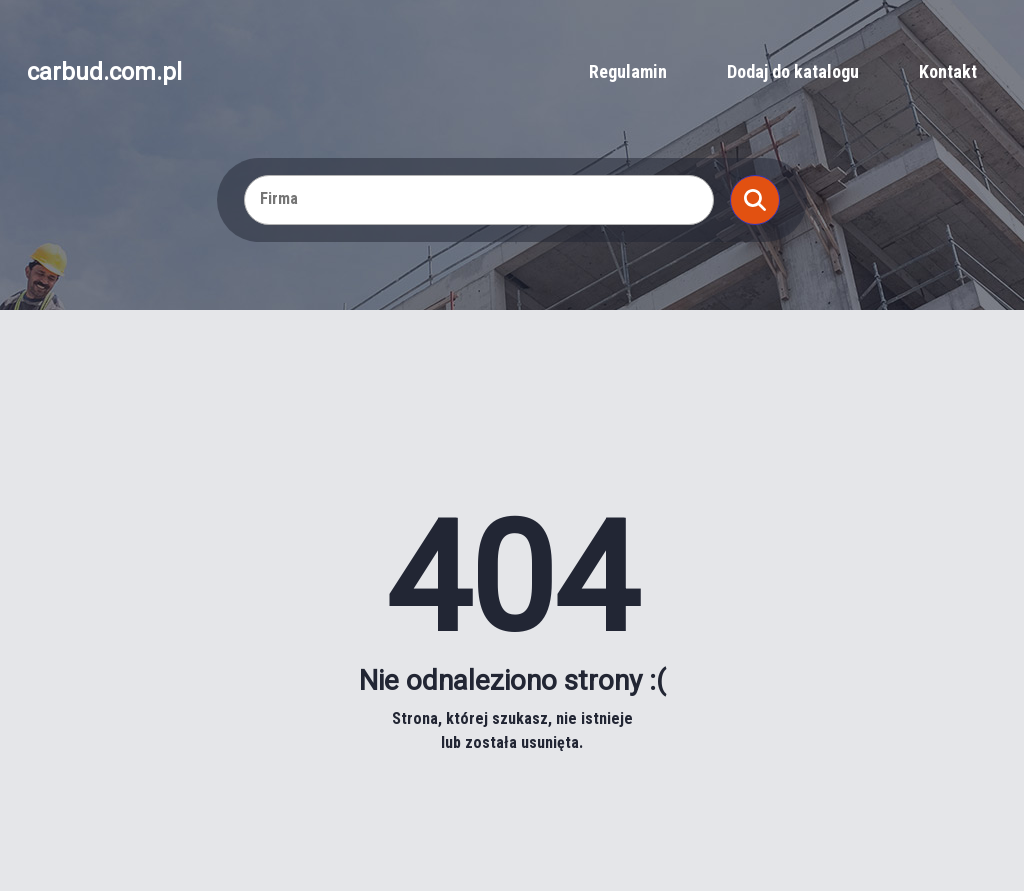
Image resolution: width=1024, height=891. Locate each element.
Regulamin (628, 71)
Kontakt (948, 71)
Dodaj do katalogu (793, 71)
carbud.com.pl (104, 72)
